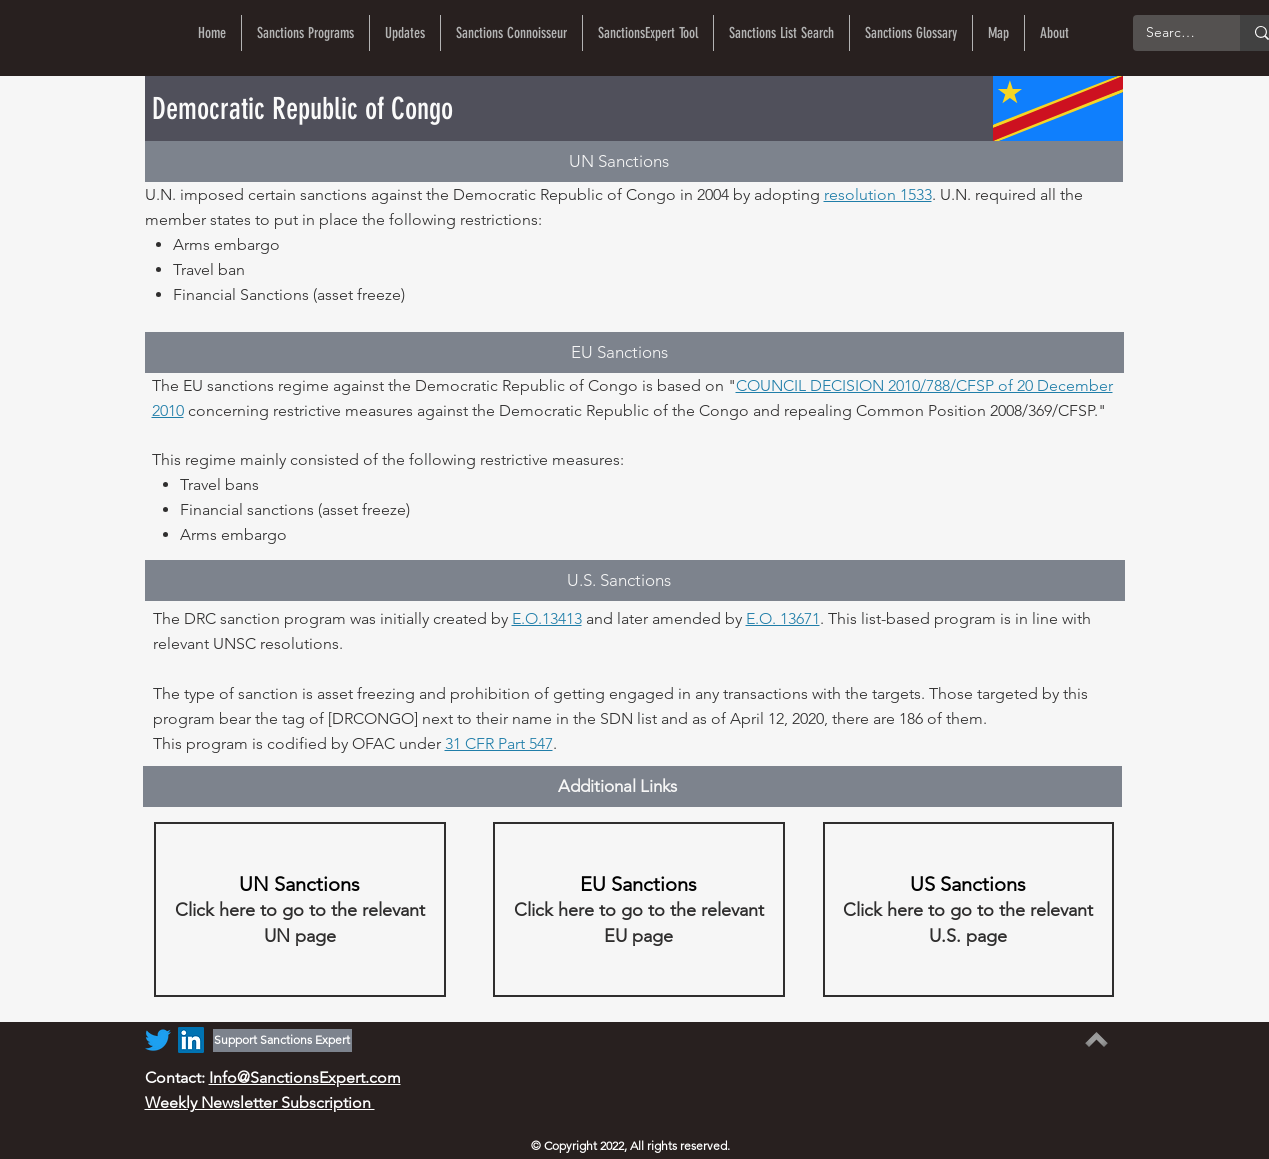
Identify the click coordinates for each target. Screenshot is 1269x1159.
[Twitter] (158, 1040)
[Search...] (1172, 33)
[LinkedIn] (191, 1040)
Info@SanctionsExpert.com (305, 1077)
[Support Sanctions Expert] (282, 1040)
